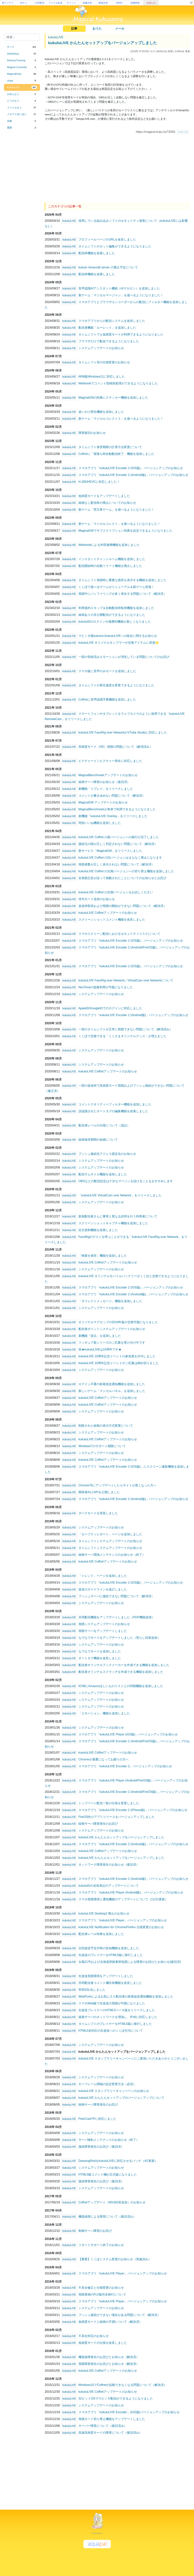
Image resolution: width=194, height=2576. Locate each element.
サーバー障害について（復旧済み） (102, 2425)
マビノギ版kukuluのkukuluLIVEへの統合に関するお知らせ (117, 635)
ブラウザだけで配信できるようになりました (108, 341)
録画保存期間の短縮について (98, 1139)
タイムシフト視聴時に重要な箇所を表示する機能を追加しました (122, 580)
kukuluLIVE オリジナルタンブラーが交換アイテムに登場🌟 (118, 642)
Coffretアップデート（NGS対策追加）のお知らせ (112, 2202)
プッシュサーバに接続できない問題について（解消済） (116, 1596)
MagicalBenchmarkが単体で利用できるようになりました (117, 809)
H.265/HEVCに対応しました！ (99, 481)
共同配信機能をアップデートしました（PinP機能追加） (116, 1617)
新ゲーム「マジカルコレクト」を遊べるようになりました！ (119, 523)
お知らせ (151, 3)
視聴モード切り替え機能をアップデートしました (111, 2418)
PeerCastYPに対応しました (97, 2118)
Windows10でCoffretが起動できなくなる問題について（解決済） (122, 2384)
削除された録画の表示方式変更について (105, 1425)
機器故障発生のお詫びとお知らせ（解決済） (108, 2356)
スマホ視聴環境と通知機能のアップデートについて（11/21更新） (123, 1899)
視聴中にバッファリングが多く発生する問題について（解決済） (122, 593)
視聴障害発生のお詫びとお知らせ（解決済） (108, 2363)
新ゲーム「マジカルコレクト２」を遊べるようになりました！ (120, 418)
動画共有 (103, 3)
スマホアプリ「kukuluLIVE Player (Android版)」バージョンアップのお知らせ (130, 1892)
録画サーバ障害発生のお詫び (98, 1823)
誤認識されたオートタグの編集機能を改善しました (113, 1111)
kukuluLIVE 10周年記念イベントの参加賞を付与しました (117, 1356)
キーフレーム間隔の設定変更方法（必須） (107, 2083)
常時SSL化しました (91, 1989)
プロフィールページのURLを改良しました (107, 239)
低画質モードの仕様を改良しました (102, 2342)
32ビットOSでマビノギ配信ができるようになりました (115, 2398)
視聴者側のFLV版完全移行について (102, 2294)
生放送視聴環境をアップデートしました (105, 1975)
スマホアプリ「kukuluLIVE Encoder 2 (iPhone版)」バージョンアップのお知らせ (132, 1809)
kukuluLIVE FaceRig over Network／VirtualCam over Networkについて (125, 980)
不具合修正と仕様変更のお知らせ (101, 2287)
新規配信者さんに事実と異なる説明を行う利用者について (117, 1216)
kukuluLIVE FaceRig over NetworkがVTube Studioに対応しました (122, 732)
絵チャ (23, 3)
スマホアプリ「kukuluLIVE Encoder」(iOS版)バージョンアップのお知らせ (129, 2412)
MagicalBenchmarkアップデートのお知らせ (108, 775)
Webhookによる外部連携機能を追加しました (109, 544)
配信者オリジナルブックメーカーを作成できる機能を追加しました (123, 1664)
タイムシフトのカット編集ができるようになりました (114, 246)
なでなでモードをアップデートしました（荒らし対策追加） (119, 1637)
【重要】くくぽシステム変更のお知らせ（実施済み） (114, 2259)
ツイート (183, 131)
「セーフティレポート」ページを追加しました (110, 1534)
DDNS (119, 3)
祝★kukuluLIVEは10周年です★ (99, 1349)
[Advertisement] (22, 194)
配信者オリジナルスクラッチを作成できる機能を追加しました (120, 1671)
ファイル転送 (55, 3)
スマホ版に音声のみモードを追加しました (107, 670)
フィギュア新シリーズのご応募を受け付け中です (111, 1342)
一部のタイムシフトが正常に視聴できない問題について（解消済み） (125, 1029)
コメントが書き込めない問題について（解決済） (111, 795)
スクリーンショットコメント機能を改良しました (111, 919)
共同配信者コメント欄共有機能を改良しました (110, 1982)
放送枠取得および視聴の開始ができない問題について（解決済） (122, 905)
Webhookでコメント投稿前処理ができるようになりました (118, 383)
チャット (71, 3)
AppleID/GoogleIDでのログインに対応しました (110, 1008)
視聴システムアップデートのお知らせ (104, 1623)
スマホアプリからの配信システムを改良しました (111, 320)
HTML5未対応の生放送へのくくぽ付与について (110, 2030)
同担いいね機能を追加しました (99, 822)
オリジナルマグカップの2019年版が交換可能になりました (118, 1322)
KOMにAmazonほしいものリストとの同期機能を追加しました (120, 1685)
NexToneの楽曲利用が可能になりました (105, 987)
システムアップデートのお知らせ (101, 348)
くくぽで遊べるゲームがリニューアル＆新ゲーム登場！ (116, 586)
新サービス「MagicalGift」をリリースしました (110, 850)
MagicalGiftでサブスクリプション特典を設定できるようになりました (125, 530)
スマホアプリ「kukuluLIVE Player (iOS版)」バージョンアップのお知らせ (128, 1734)
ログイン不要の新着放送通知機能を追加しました (111, 1384)
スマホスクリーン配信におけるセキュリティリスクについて (119, 933)
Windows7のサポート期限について (102, 1445)
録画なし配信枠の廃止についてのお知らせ (107, 502)
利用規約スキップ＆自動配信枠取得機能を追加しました (116, 607)
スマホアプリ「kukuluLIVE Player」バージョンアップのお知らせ (122, 1920)
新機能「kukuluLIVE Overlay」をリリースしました (113, 815)
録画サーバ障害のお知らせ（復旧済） (104, 781)
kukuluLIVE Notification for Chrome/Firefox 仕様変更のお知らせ (121, 1927)
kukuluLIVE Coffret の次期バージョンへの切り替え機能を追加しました (126, 871)
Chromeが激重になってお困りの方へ (103, 1759)
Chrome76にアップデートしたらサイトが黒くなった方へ (117, 1485)
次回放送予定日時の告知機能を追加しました (108, 1948)
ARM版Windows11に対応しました (101, 376)
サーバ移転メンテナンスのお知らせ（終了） (108, 2139)
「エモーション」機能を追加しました (104, 1713)
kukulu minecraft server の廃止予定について (108, 267)
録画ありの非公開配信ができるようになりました (111, 614)
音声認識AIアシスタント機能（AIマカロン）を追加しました (119, 288)
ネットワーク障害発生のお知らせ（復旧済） (108, 1864)
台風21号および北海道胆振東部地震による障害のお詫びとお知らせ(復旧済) (129, 1961)
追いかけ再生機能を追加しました (101, 411)
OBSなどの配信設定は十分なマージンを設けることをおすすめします (125, 1181)
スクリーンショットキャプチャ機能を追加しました (113, 1223)
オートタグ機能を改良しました (99, 1658)
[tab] (22, 47)
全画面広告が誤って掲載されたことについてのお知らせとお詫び (122, 877)
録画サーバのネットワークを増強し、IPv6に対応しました (117, 2016)
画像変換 (135, 3)
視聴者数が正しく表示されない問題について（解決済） (116, 864)
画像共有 (87, 3)
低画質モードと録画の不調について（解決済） (110, 2321)
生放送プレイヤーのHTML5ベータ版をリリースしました (116, 2010)
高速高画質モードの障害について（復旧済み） (110, 2432)
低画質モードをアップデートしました (104, 495)
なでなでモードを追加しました (99, 1651)
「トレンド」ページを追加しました (102, 1575)
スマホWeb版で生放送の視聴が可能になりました (111, 2003)
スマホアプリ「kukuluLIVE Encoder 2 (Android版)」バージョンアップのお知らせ (133, 474)
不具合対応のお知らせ (93, 2335)
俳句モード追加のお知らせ (96, 898)
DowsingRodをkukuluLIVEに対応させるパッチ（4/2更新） (118, 2160)
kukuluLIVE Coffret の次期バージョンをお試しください (115, 892)
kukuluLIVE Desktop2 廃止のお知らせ (103, 1913)
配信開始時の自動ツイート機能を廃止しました (110, 565)
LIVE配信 (39, 3)
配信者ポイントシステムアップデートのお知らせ (111, 1328)
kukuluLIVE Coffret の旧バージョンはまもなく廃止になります (120, 857)
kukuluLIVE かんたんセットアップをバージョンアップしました (102, 43)
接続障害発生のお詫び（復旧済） (101, 2146)
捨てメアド (7, 3)
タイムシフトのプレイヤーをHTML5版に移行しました (115, 2023)
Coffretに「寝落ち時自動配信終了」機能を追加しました (116, 453)
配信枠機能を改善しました (96, 253)
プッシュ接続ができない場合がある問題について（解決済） (119, 2314)
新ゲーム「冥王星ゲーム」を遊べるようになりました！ (116, 509)
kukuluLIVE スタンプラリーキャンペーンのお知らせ (113, 2090)
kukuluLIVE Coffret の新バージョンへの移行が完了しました (118, 837)
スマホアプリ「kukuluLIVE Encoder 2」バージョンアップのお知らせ (125, 1766)
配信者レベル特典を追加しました (101, 1933)
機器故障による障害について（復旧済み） (107, 2216)
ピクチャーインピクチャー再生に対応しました (110, 760)
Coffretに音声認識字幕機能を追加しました (107, 699)
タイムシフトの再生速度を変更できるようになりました (116, 685)
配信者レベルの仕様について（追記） (104, 1125)
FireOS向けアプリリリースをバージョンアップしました (116, 1816)
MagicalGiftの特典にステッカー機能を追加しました (113, 397)
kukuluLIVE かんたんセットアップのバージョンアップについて (121, 2097)
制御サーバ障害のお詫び (95, 2230)
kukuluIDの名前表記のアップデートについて (108, 1885)
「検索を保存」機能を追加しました (102, 1255)
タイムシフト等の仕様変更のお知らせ (104, 362)
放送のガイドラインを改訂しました (102, 1589)
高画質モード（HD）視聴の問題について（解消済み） (115, 746)
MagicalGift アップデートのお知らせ (103, 802)
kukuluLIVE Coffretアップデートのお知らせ (107, 912)
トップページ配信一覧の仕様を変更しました (108, 1803)
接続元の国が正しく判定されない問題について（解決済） (117, 843)
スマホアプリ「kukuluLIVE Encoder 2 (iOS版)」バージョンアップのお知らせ (130, 467)
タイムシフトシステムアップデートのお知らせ (110, 1540)
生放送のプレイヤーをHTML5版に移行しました (110, 1954)
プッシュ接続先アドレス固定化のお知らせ (107, 1153)
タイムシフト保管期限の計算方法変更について (110, 446)
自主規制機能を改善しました (98, 1229)
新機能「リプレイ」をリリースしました (105, 788)
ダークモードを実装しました (98, 1513)
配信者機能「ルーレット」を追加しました (107, 327)
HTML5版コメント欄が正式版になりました (107, 2174)
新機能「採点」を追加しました (99, 1335)
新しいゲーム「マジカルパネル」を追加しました (111, 1390)
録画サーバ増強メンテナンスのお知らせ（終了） (111, 1554)
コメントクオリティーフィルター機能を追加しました (114, 1104)
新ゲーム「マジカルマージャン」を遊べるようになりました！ (120, 295)
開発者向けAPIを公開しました (99, 1492)
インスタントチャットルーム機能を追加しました (111, 558)
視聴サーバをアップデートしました (102, 1630)
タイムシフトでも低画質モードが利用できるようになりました (120, 334)
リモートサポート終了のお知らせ (101, 2244)
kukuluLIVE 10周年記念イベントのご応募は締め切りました (118, 1362)
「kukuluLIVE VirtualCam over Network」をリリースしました (120, 1195)
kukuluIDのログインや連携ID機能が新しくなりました (114, 621)
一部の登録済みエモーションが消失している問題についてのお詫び (123, 656)
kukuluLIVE (55, 37)
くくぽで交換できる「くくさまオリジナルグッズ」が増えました (122, 1036)
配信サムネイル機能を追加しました (102, 1174)
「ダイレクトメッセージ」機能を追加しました (110, 1300)
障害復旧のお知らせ (92, 432)
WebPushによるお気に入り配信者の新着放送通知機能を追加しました (125, 1996)
